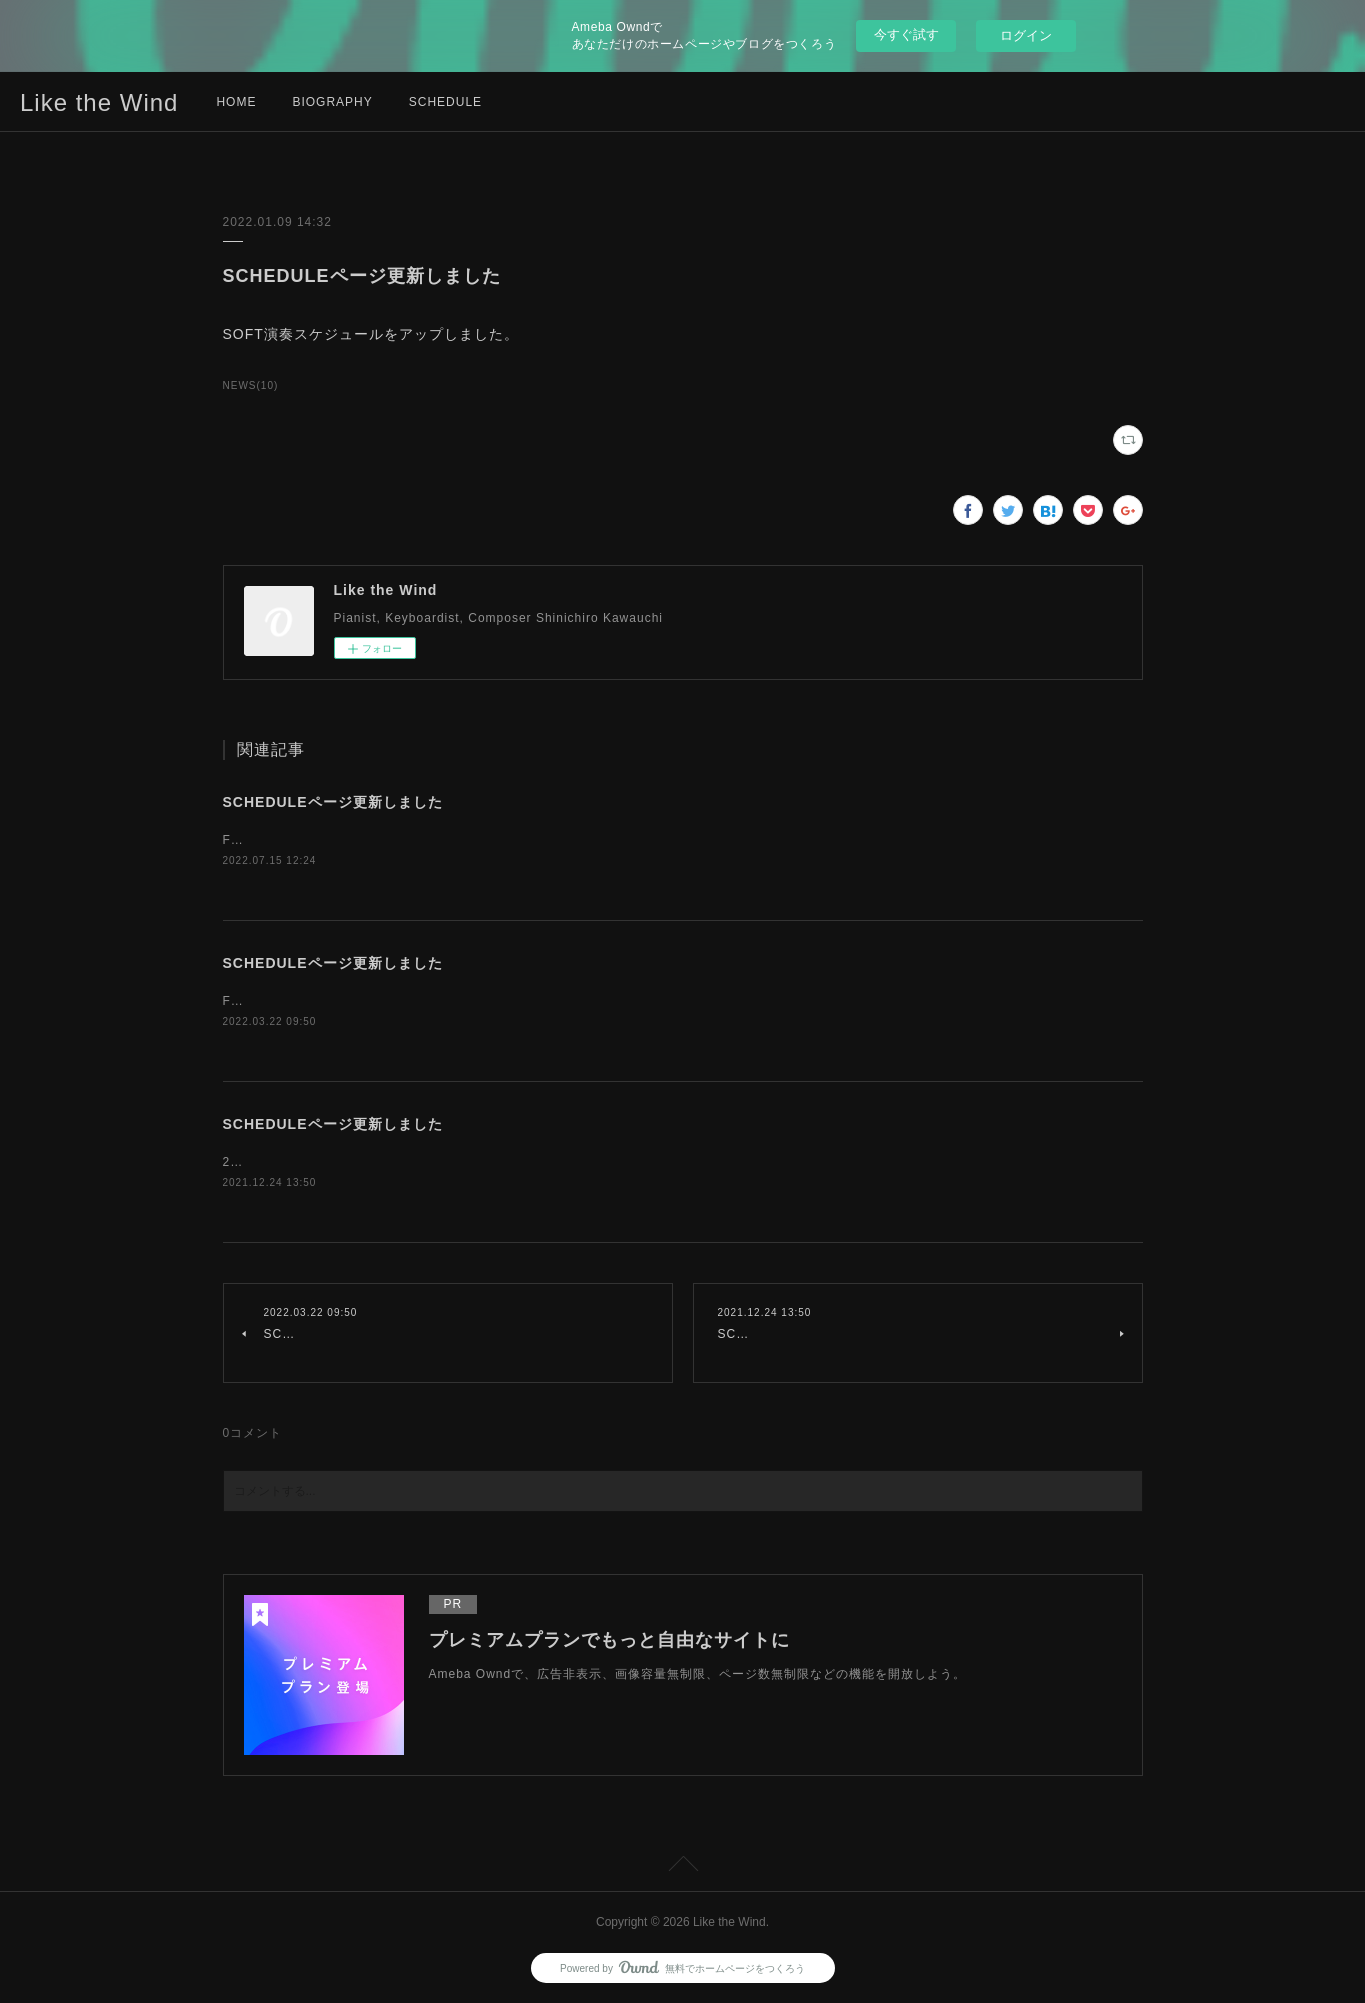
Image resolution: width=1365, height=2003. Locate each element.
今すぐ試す (906, 34)
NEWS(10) (251, 385)
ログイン (1026, 35)
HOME (236, 102)
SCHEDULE (445, 102)
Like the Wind (99, 102)
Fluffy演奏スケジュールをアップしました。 (351, 840)
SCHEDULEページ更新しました (333, 802)
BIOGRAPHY (332, 102)
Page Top (682, 1867)
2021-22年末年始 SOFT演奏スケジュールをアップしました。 (409, 1162)
